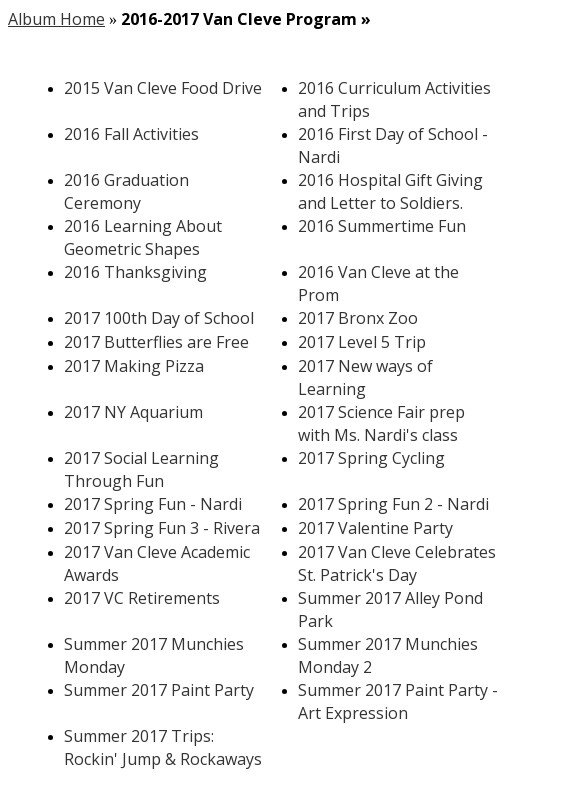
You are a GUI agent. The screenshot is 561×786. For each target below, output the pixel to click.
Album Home (56, 19)
